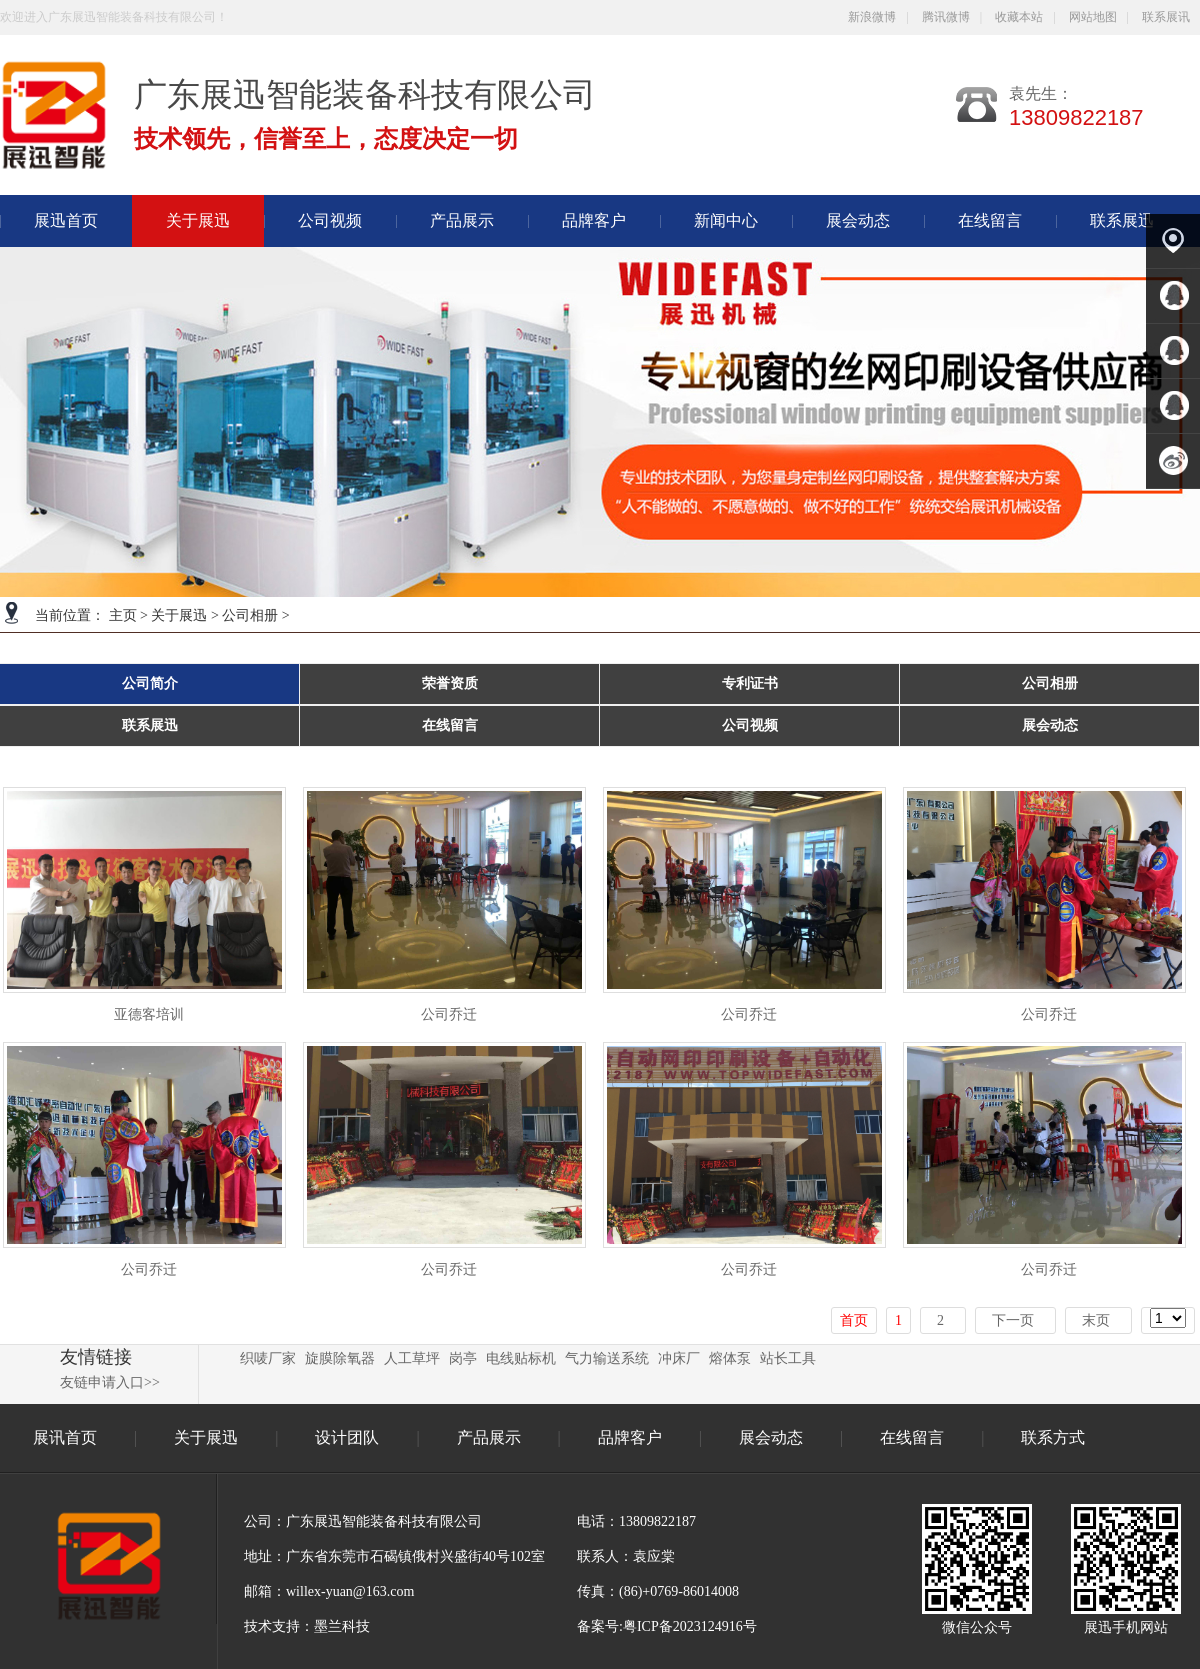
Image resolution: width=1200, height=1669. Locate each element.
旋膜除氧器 (340, 1358)
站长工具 (788, 1358)
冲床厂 (679, 1358)
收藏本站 (1019, 17)
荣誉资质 (450, 683)
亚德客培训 (149, 1014)
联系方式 (1053, 1437)
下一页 (1013, 1320)
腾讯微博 (946, 17)
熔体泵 (730, 1358)
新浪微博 (872, 17)
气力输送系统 (607, 1358)
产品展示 (462, 220)
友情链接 (96, 1357)
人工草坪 (412, 1358)
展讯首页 (65, 1437)
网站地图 (1093, 17)
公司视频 (330, 220)
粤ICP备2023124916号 (690, 1626)
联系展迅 (1122, 220)
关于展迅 (179, 615)
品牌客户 (594, 220)
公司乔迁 (449, 1014)
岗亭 (463, 1358)
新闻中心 (726, 220)
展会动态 (858, 220)
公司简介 (150, 683)
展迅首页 (66, 220)
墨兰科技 (342, 1626)
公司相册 (250, 615)
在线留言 (990, 220)
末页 (1096, 1320)
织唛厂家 (268, 1358)
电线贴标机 (521, 1358)
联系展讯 (1166, 17)
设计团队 (349, 1437)
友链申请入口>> (110, 1382)
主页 (123, 615)
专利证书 (750, 683)
